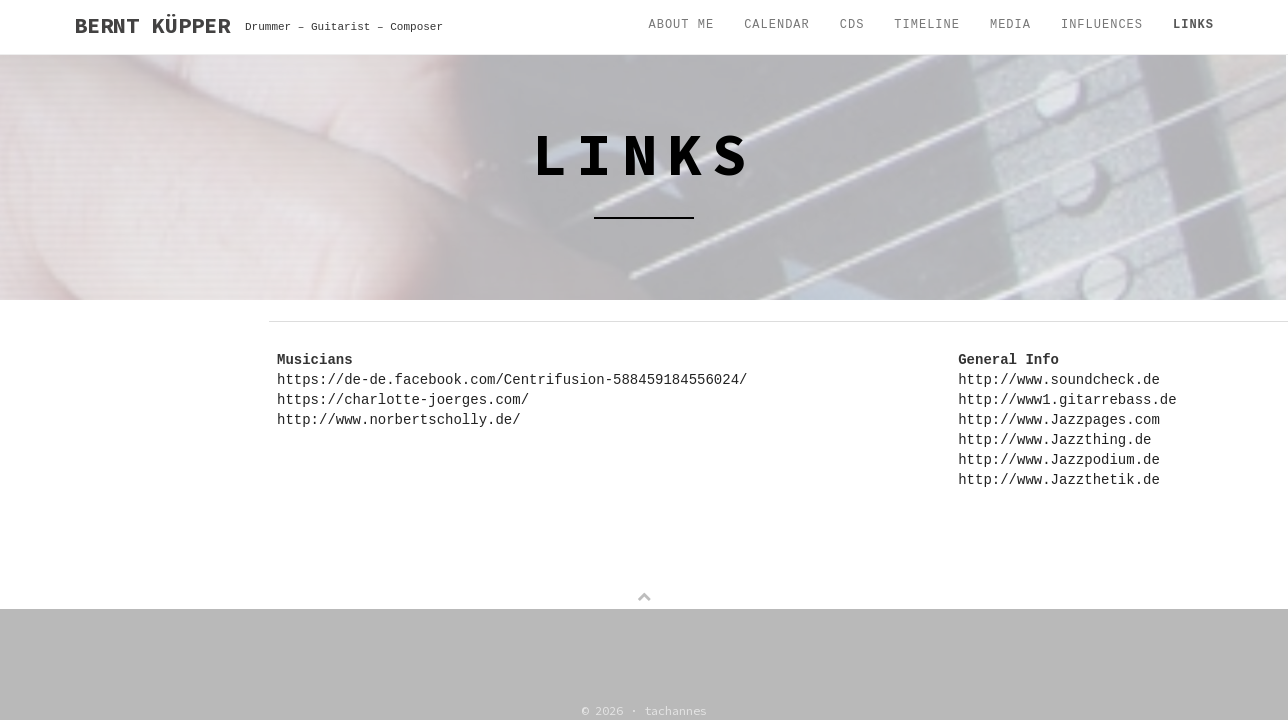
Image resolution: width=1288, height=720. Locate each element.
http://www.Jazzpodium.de (1059, 460)
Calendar (777, 25)
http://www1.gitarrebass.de (1067, 400)
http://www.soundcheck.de (1059, 380)
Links (1193, 25)
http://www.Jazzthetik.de (1059, 480)
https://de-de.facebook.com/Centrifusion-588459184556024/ (512, 380)
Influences (1102, 25)
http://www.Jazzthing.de (1054, 440)
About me (682, 25)
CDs (852, 25)
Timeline (927, 25)
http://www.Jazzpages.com (1059, 420)
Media (1010, 25)
